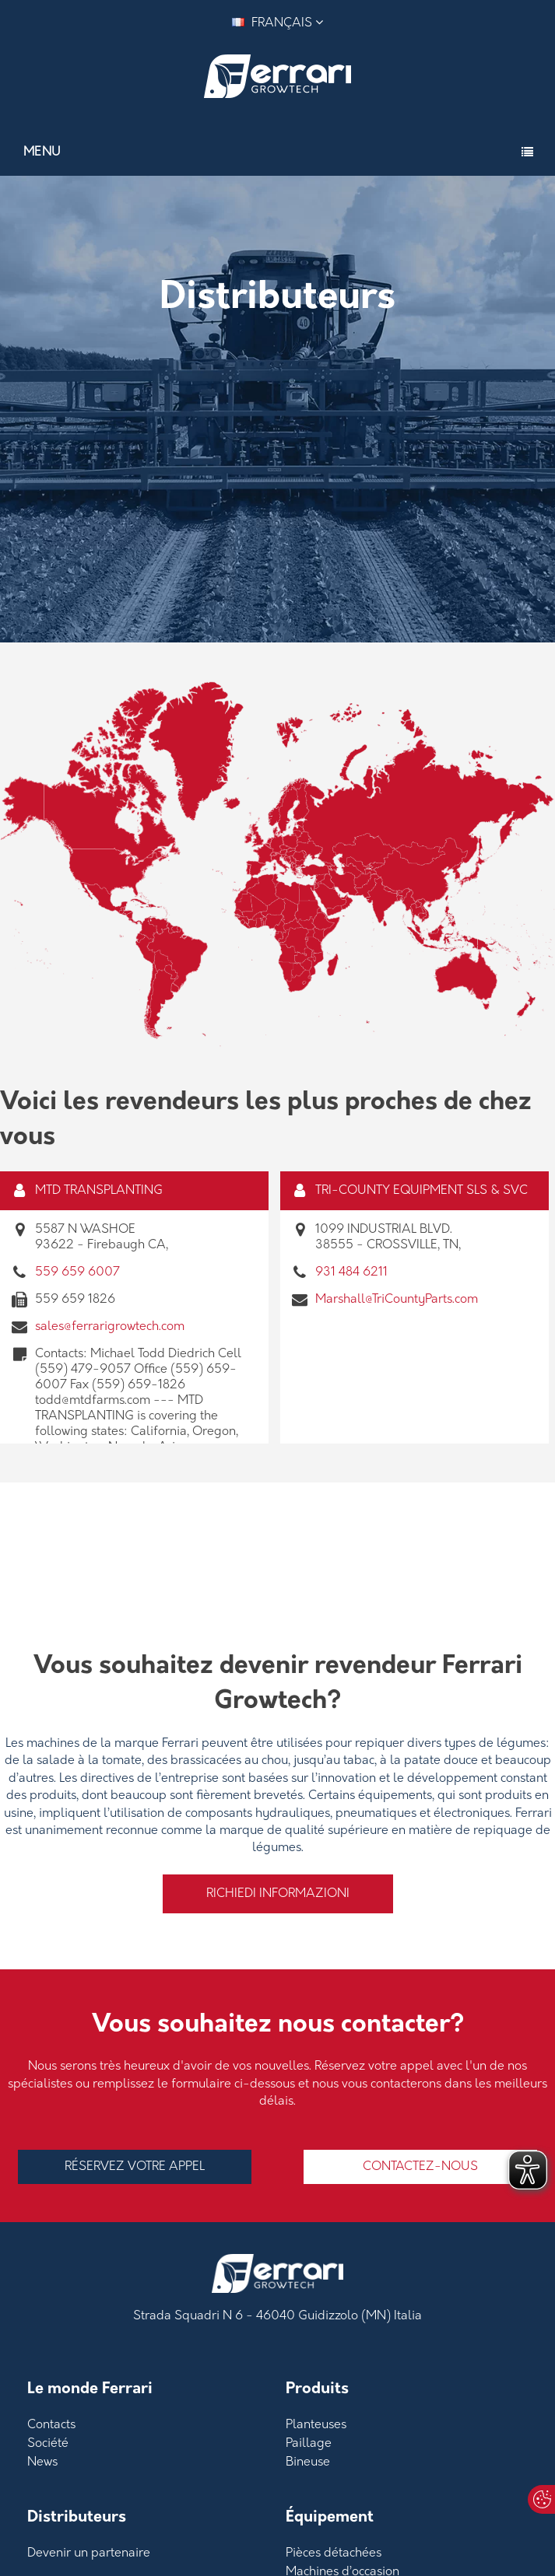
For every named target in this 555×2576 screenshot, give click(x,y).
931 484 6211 (351, 1272)
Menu (42, 152)
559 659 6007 (77, 1272)
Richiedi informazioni (278, 1894)
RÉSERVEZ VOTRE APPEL (135, 2167)
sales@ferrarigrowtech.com (109, 1327)
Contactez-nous (420, 2167)
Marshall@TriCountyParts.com (396, 1299)
